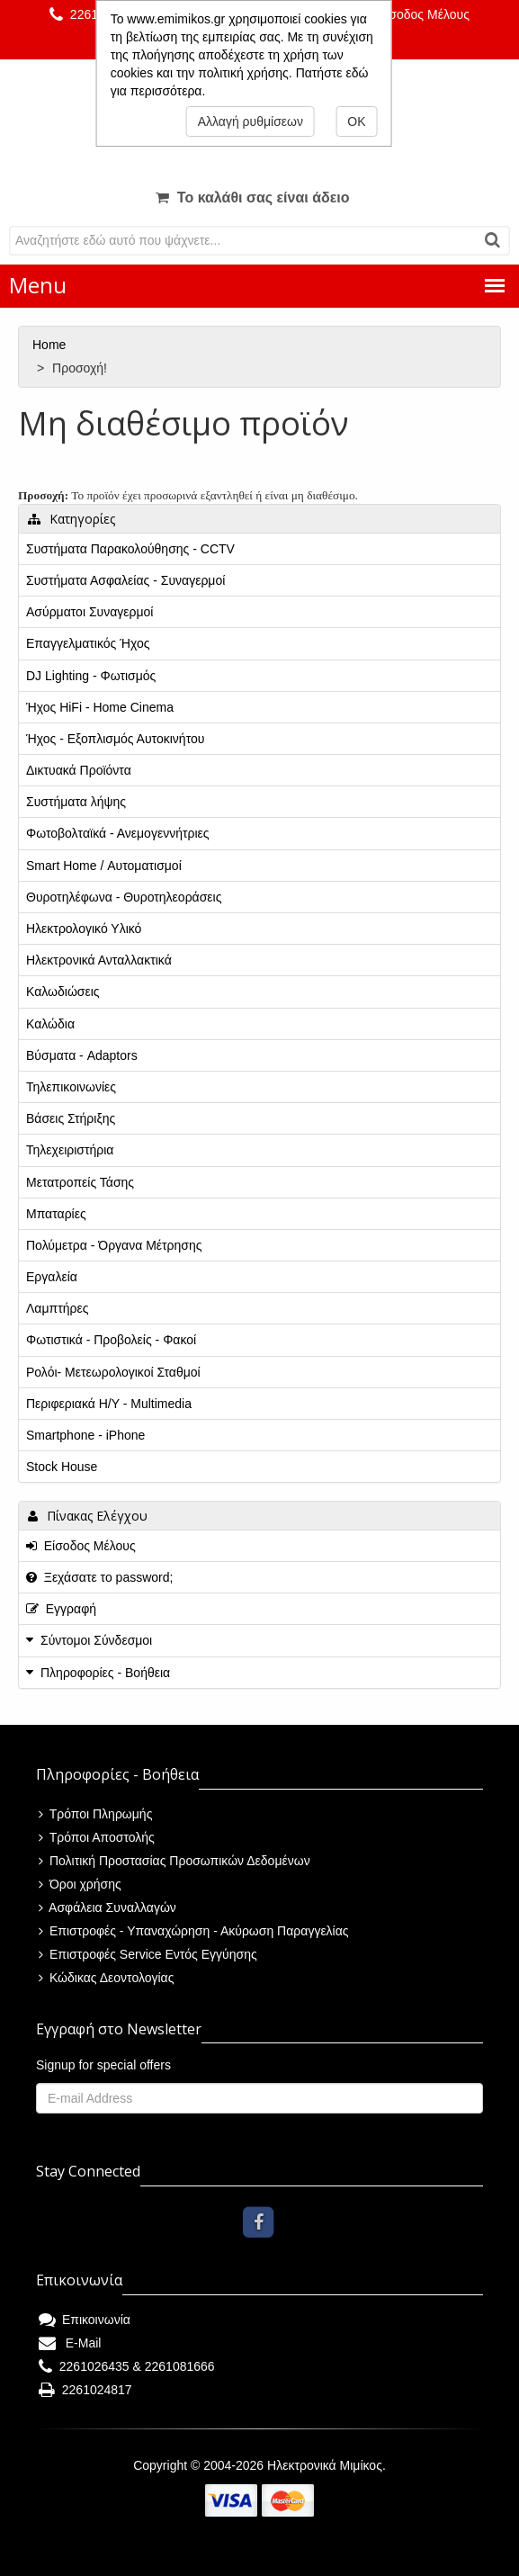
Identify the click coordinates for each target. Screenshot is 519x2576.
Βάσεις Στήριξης (70, 1118)
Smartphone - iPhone (85, 1435)
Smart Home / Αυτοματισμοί (104, 865)
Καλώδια (50, 1024)
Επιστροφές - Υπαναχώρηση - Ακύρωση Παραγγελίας (194, 1931)
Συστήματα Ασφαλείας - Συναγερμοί (125, 580)
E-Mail (70, 2343)
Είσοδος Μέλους (415, 14)
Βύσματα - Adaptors (82, 1055)
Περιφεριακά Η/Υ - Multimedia (109, 1403)
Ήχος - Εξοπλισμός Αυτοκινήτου (115, 739)
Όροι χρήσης (80, 1884)
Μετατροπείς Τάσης (80, 1182)
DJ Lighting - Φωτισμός (91, 676)
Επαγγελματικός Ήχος (87, 643)
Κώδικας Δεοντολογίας (106, 1977)
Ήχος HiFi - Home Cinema (100, 707)
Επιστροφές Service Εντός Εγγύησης (148, 1954)
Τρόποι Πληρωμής (95, 1814)
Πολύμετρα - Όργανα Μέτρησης (114, 1245)
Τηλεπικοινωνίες (71, 1087)
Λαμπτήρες (57, 1308)
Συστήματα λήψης (76, 801)
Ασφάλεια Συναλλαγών (107, 1907)
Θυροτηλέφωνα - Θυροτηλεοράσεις (123, 897)
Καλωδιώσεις (63, 991)
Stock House (61, 1466)
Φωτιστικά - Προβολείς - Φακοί (111, 1340)
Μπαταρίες (56, 1214)
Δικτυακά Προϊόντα (78, 770)
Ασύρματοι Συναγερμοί (89, 612)
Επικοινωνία (84, 2319)
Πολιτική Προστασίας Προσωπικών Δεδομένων (174, 1860)
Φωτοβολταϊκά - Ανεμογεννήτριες (118, 833)
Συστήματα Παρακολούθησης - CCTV (130, 549)
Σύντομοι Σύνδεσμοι (96, 1640)
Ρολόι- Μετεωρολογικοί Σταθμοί (113, 1372)
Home (50, 344)
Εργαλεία (51, 1277)
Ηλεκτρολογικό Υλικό (83, 928)
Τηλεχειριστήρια (69, 1150)
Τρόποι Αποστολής (97, 1837)
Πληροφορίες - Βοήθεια (105, 1672)
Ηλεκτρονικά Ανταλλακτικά (99, 960)
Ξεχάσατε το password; (99, 1577)
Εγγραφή (61, 1609)
